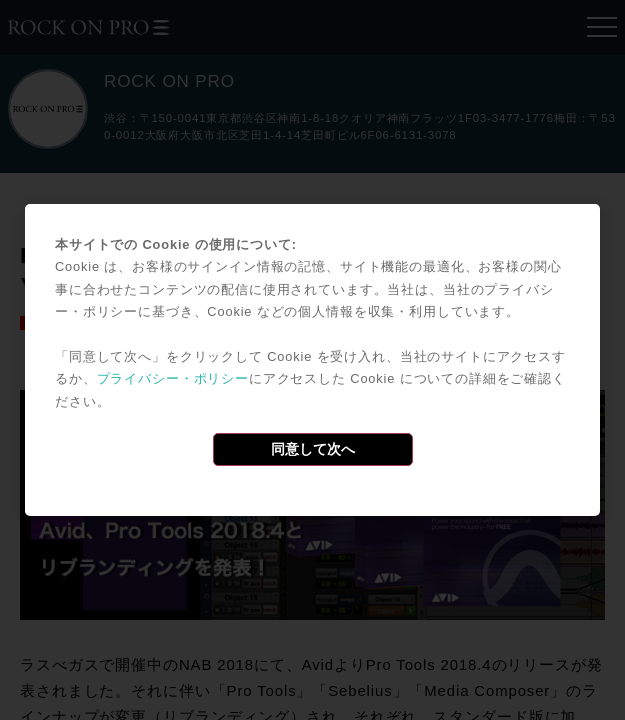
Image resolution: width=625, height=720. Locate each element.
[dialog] (312, 360)
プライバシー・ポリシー (173, 378)
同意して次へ (313, 449)
